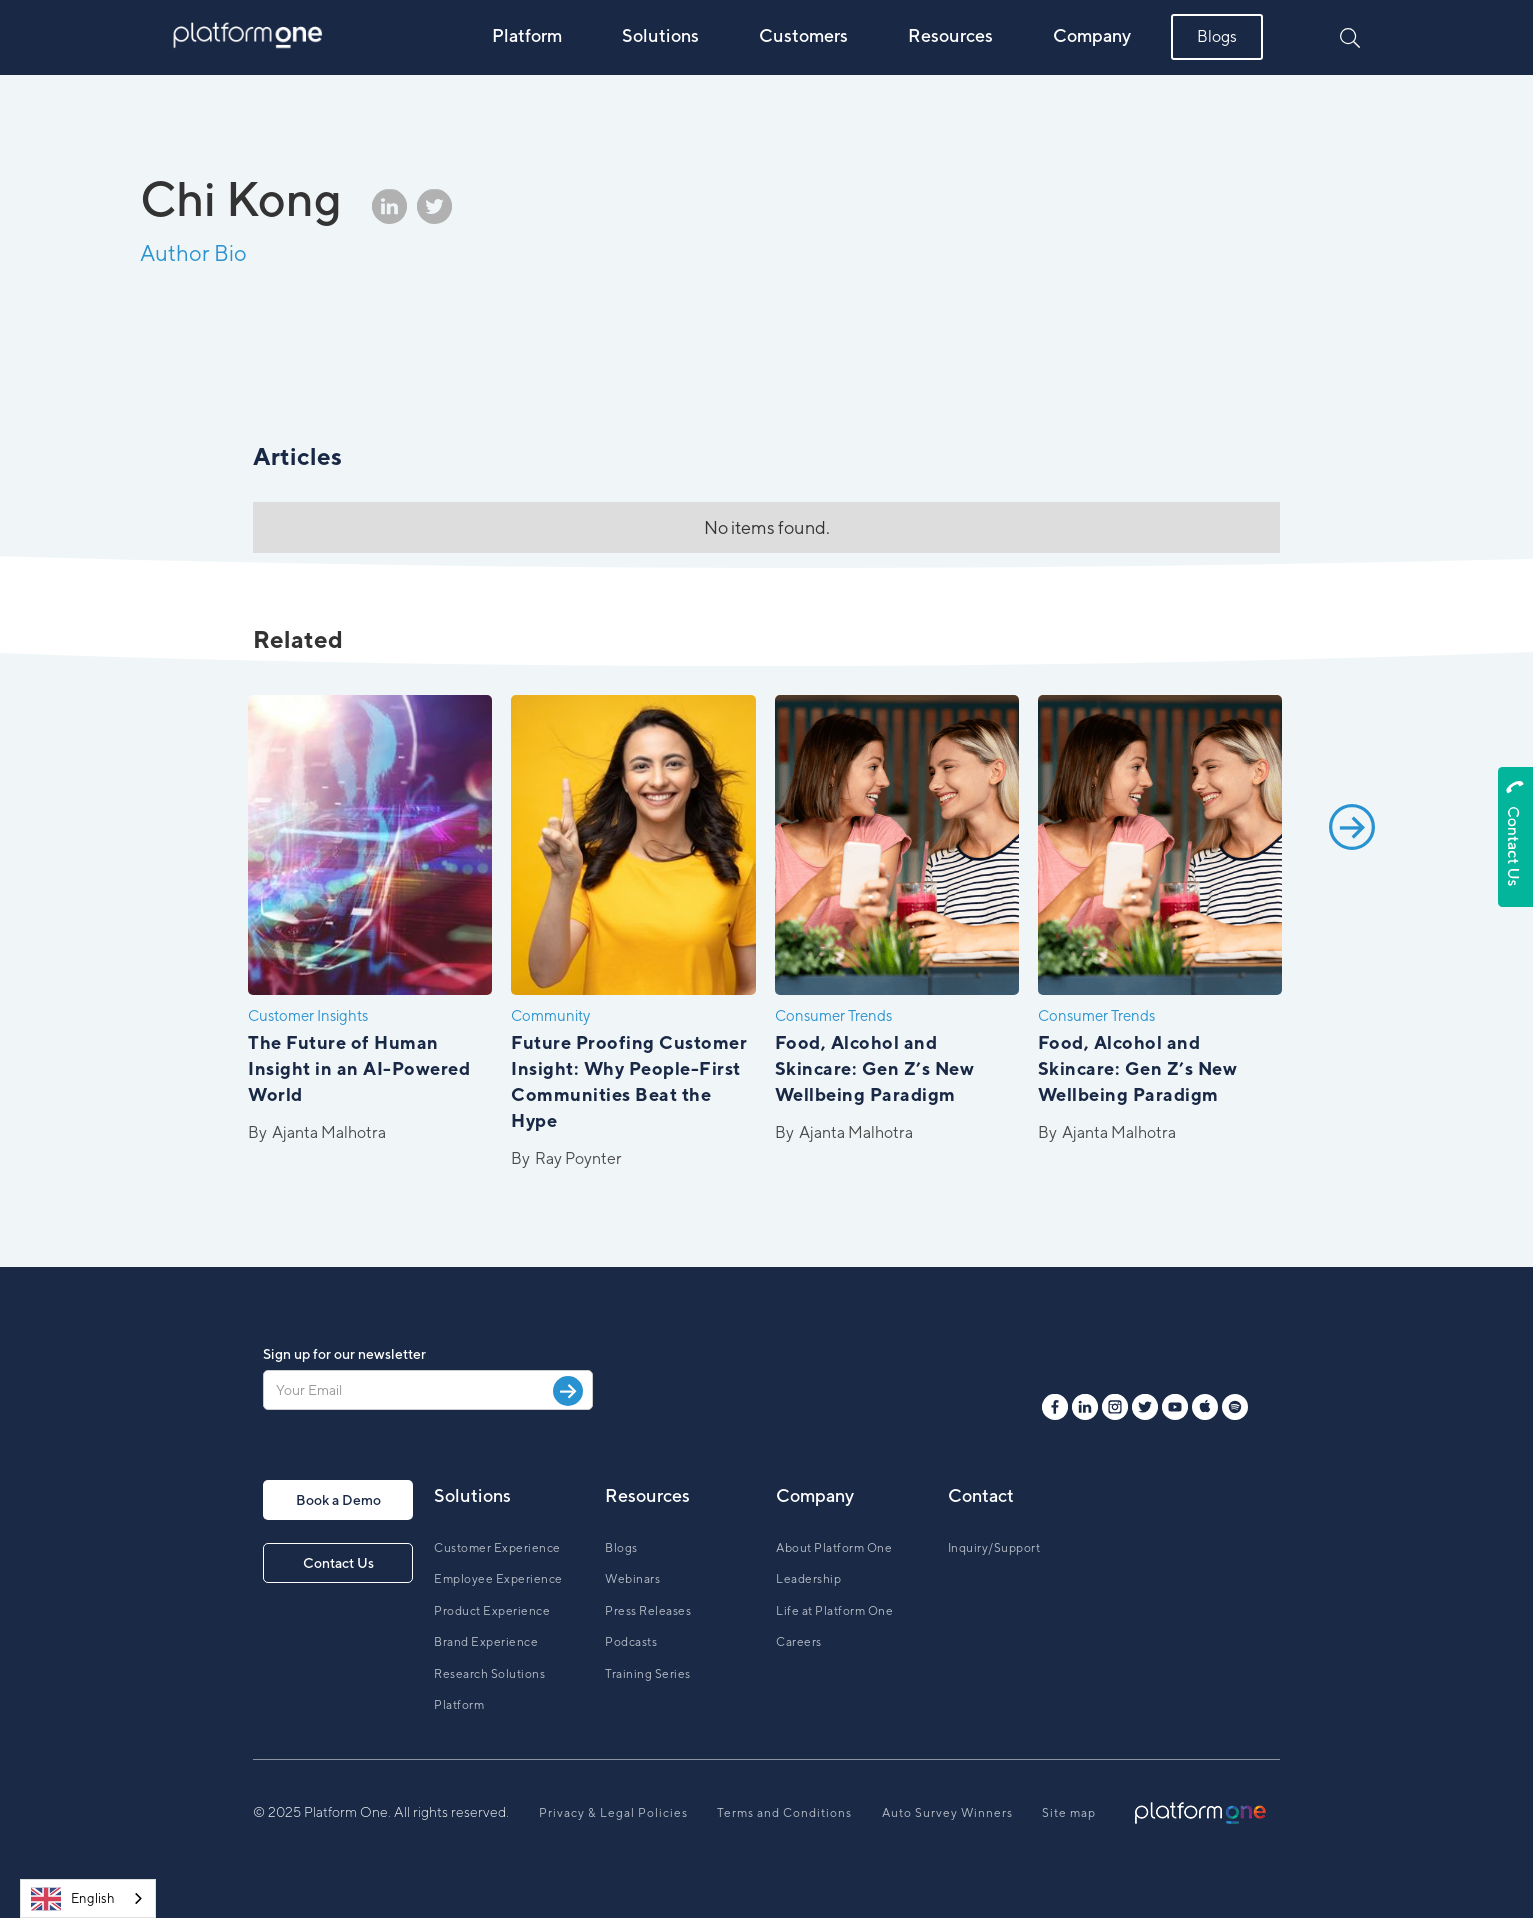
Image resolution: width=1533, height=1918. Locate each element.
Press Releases (648, 1610)
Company (1092, 35)
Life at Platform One (834, 1610)
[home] (249, 36)
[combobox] (88, 1898)
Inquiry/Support (994, 1547)
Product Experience (492, 1610)
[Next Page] (1352, 935)
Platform (527, 35)
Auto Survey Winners (947, 1812)
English (73, 1899)
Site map (1069, 1812)
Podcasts (631, 1641)
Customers (803, 35)
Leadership (808, 1578)
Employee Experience (498, 1578)
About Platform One (834, 1547)
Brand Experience (486, 1641)
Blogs (1217, 36)
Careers (799, 1641)
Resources (950, 35)
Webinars (632, 1578)
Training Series (648, 1673)
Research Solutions (489, 1673)
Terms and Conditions (784, 1812)
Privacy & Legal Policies (613, 1812)
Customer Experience (497, 1547)
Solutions (660, 35)
